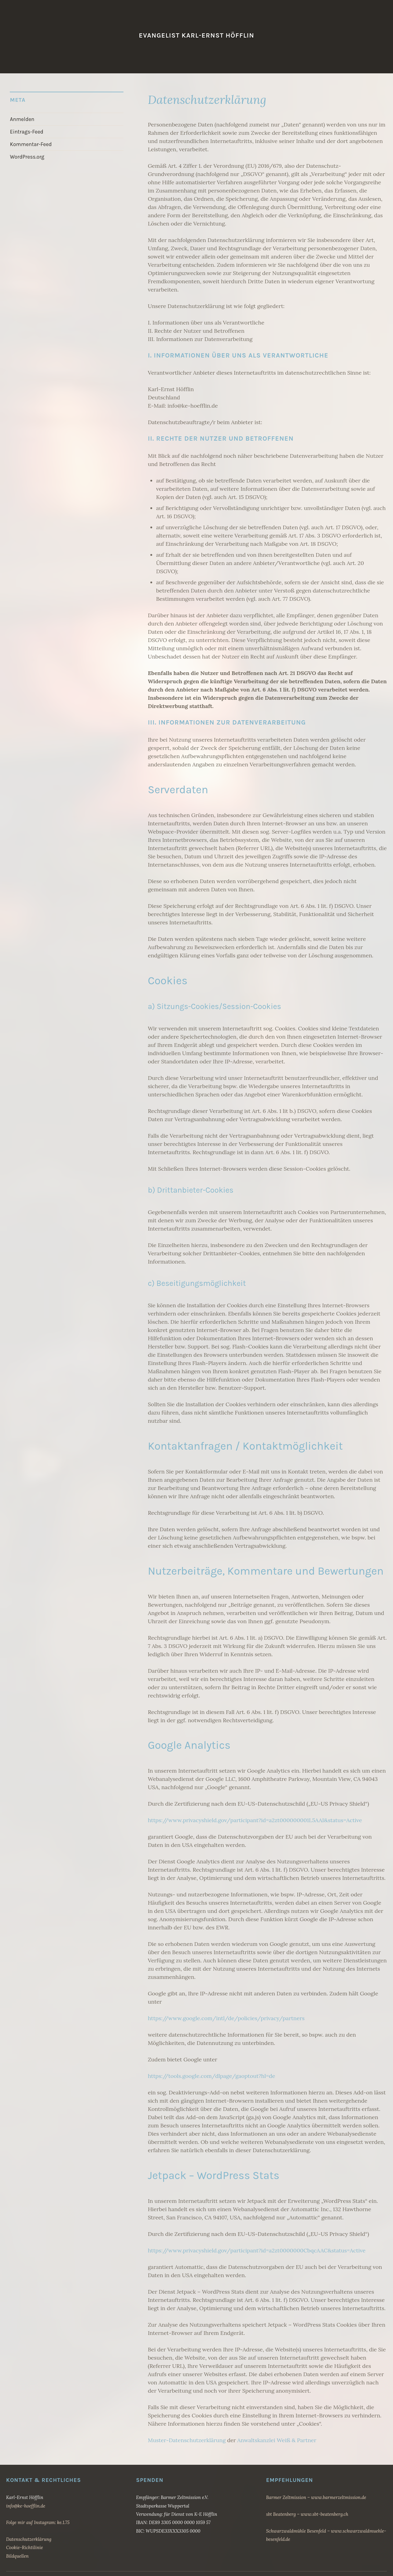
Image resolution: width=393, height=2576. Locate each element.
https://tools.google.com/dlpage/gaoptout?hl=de (211, 2075)
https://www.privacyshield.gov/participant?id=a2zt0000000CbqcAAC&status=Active (256, 2250)
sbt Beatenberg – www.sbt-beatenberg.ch (307, 2514)
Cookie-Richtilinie (24, 2547)
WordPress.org (25, 153)
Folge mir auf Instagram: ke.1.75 (37, 2522)
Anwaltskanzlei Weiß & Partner (276, 2440)
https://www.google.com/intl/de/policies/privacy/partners (226, 2018)
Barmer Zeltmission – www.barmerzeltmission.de (316, 2497)
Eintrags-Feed (24, 130)
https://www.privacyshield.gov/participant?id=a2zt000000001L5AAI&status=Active (255, 1820)
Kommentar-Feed (28, 142)
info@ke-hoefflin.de (25, 2506)
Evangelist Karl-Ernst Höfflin (196, 35)
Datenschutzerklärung (28, 2539)
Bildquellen (17, 2556)
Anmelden (20, 118)
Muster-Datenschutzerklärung (187, 2440)
